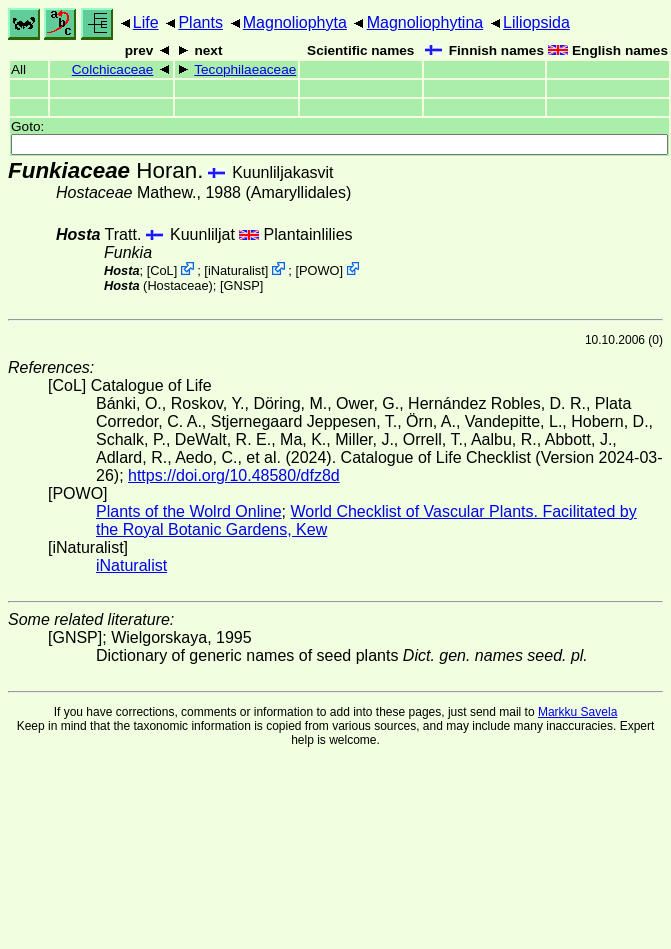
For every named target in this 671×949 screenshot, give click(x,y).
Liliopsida (536, 22)
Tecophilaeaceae (245, 69)
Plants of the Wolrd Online (189, 511)
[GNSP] (241, 285)
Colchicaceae (113, 69)
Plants (200, 22)
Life (146, 22)
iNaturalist (236, 270)
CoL (161, 270)
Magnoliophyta (295, 22)
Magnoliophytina (425, 22)
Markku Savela (577, 712)
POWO (319, 270)
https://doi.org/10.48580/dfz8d (234, 475)
